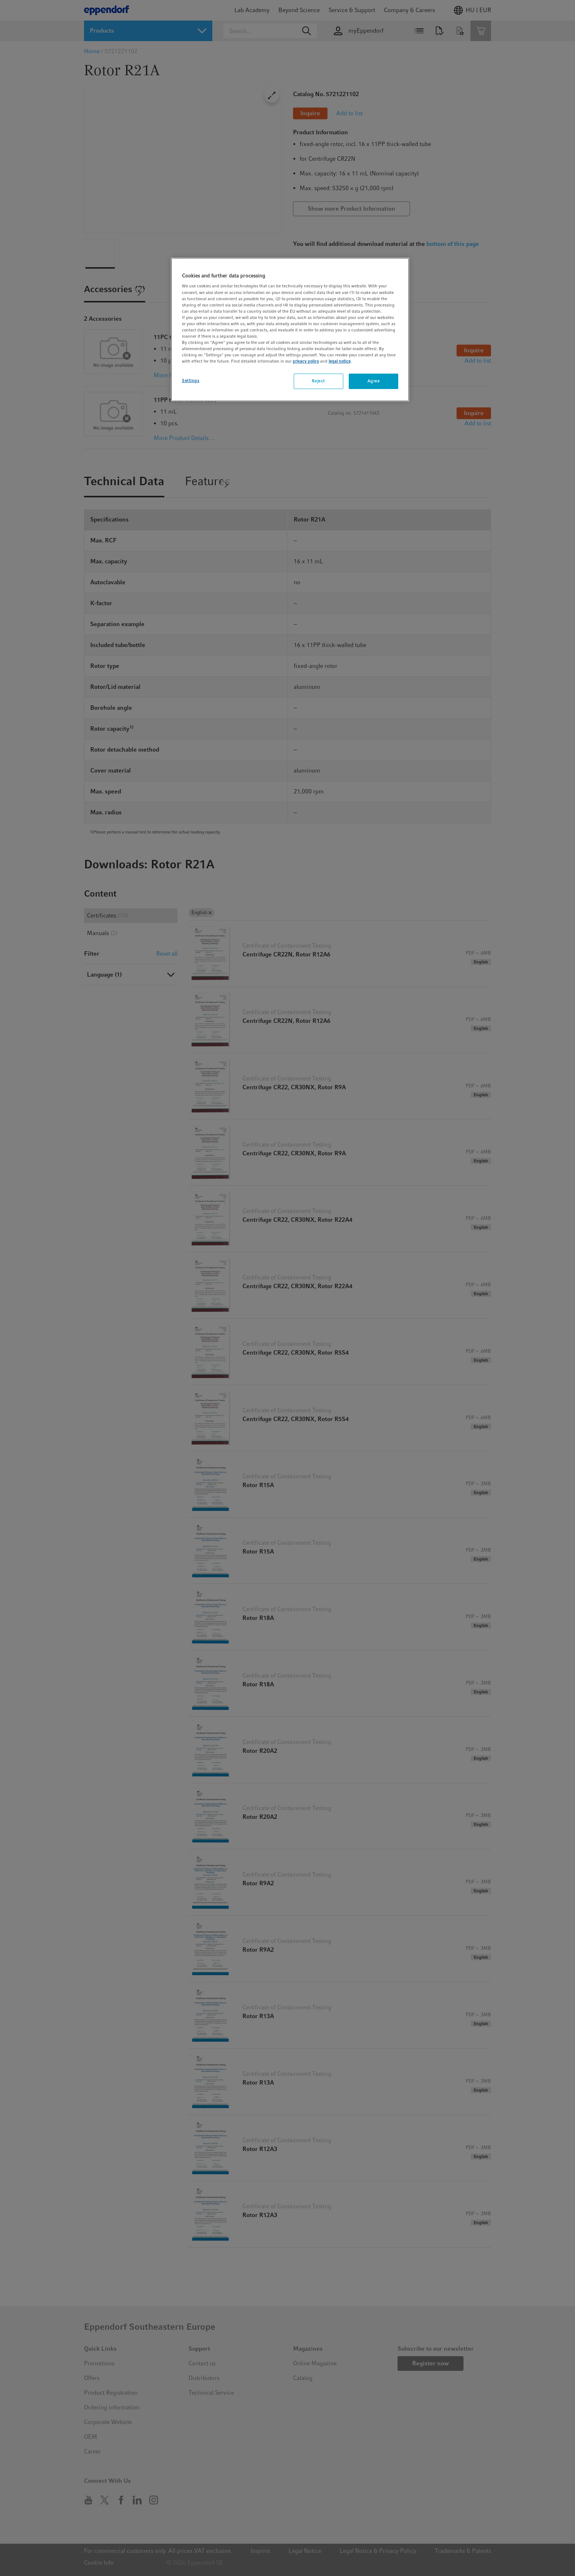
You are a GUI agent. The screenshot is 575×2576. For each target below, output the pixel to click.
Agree (373, 381)
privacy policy (306, 361)
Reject (318, 381)
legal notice (340, 361)
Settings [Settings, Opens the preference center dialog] (190, 380)
